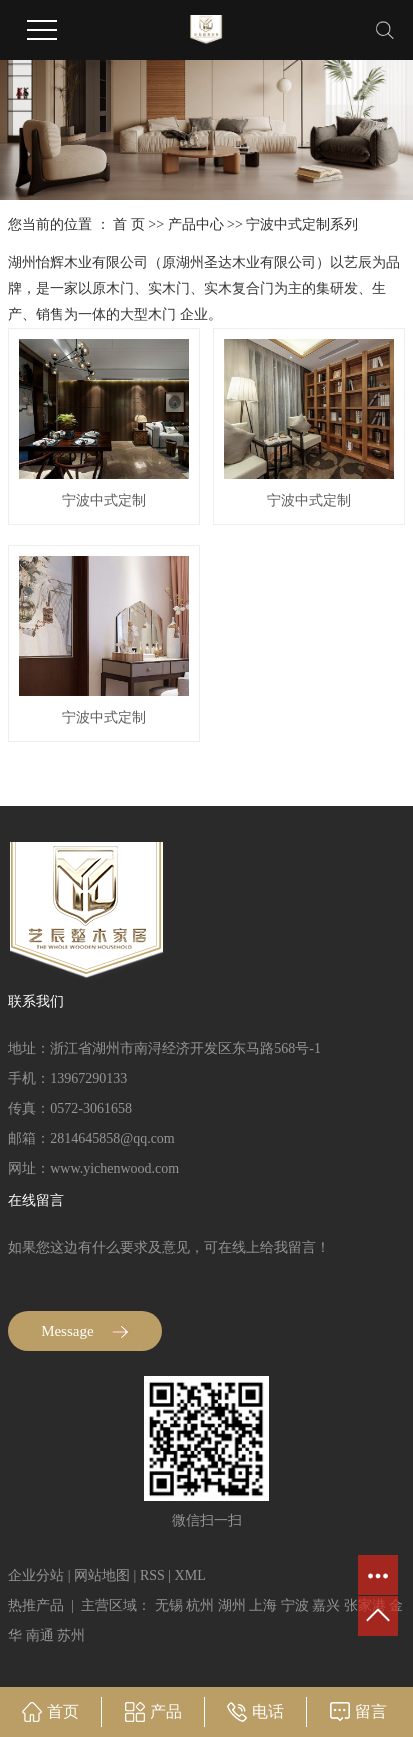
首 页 (129, 224)
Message (85, 1331)
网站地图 (102, 1575)
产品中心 (196, 224)
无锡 (169, 1605)
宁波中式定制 (104, 500)
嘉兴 (326, 1605)
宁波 (295, 1605)
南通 (40, 1635)
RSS (152, 1575)
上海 (263, 1605)
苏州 (71, 1635)
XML (190, 1575)
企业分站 (36, 1575)
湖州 (232, 1605)
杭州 (200, 1605)
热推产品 (36, 1605)
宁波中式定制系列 (302, 224)
